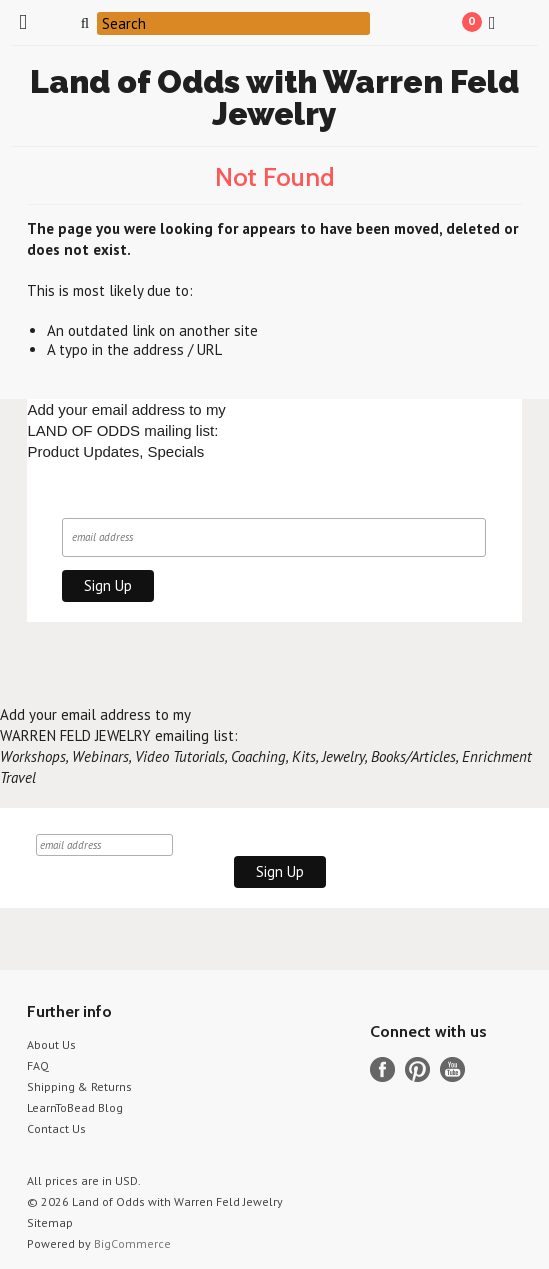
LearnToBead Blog (75, 1107)
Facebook (382, 1069)
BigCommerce (132, 1243)
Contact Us (56, 1128)
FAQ (38, 1065)
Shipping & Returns (79, 1086)
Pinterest (417, 1069)
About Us (51, 1044)
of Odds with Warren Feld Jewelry (274, 97)
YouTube (452, 1069)
